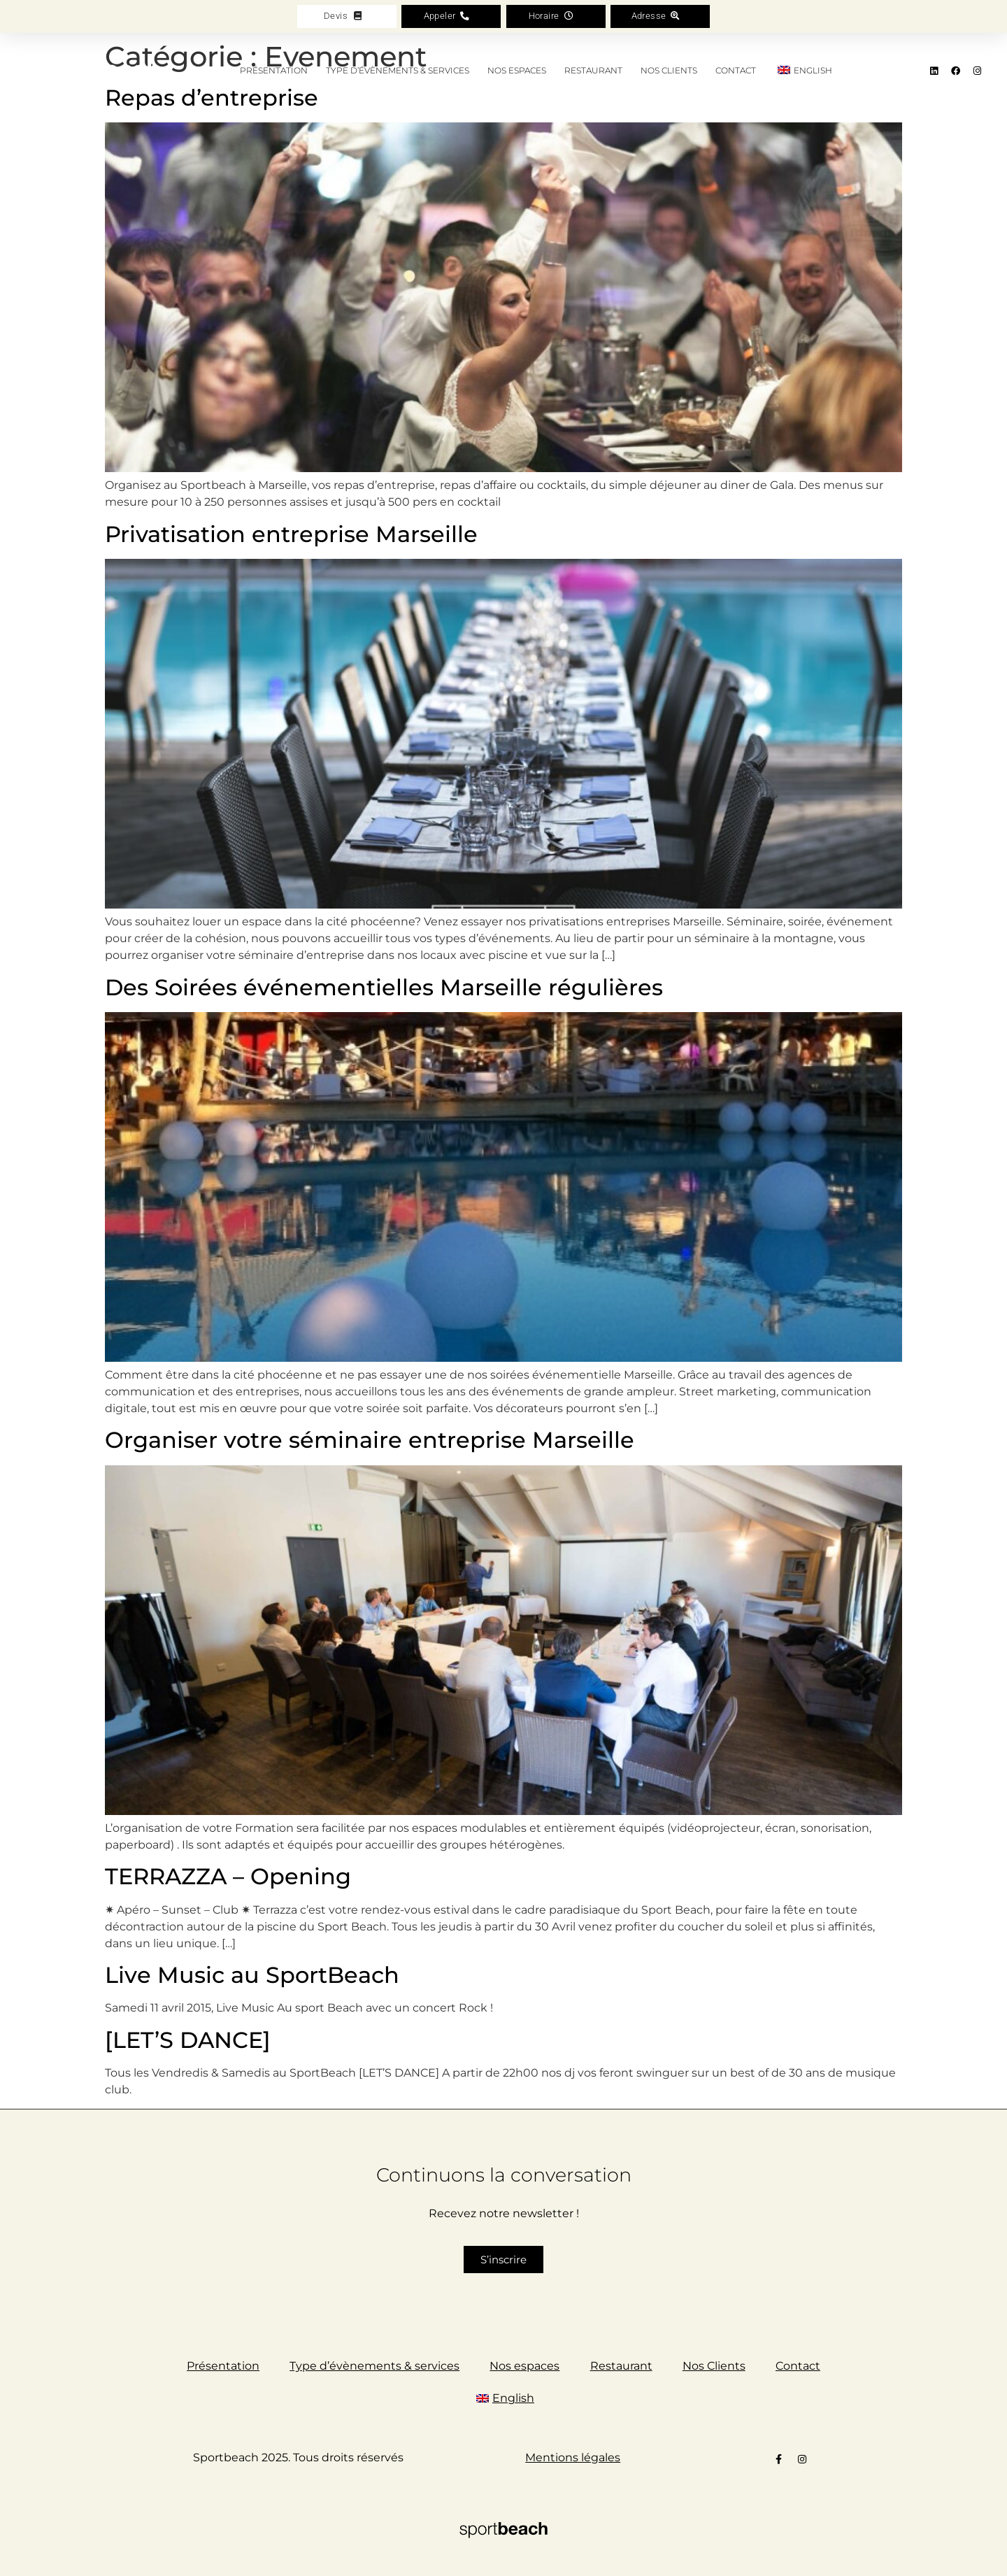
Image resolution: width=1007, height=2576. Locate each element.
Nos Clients (669, 70)
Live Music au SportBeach (252, 1974)
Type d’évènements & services (397, 70)
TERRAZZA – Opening (228, 1876)
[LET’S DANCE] (188, 2040)
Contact (735, 70)
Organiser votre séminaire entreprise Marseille (369, 1439)
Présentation (274, 70)
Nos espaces (516, 70)
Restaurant (593, 70)
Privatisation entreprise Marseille (291, 534)
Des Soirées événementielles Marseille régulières (384, 987)
